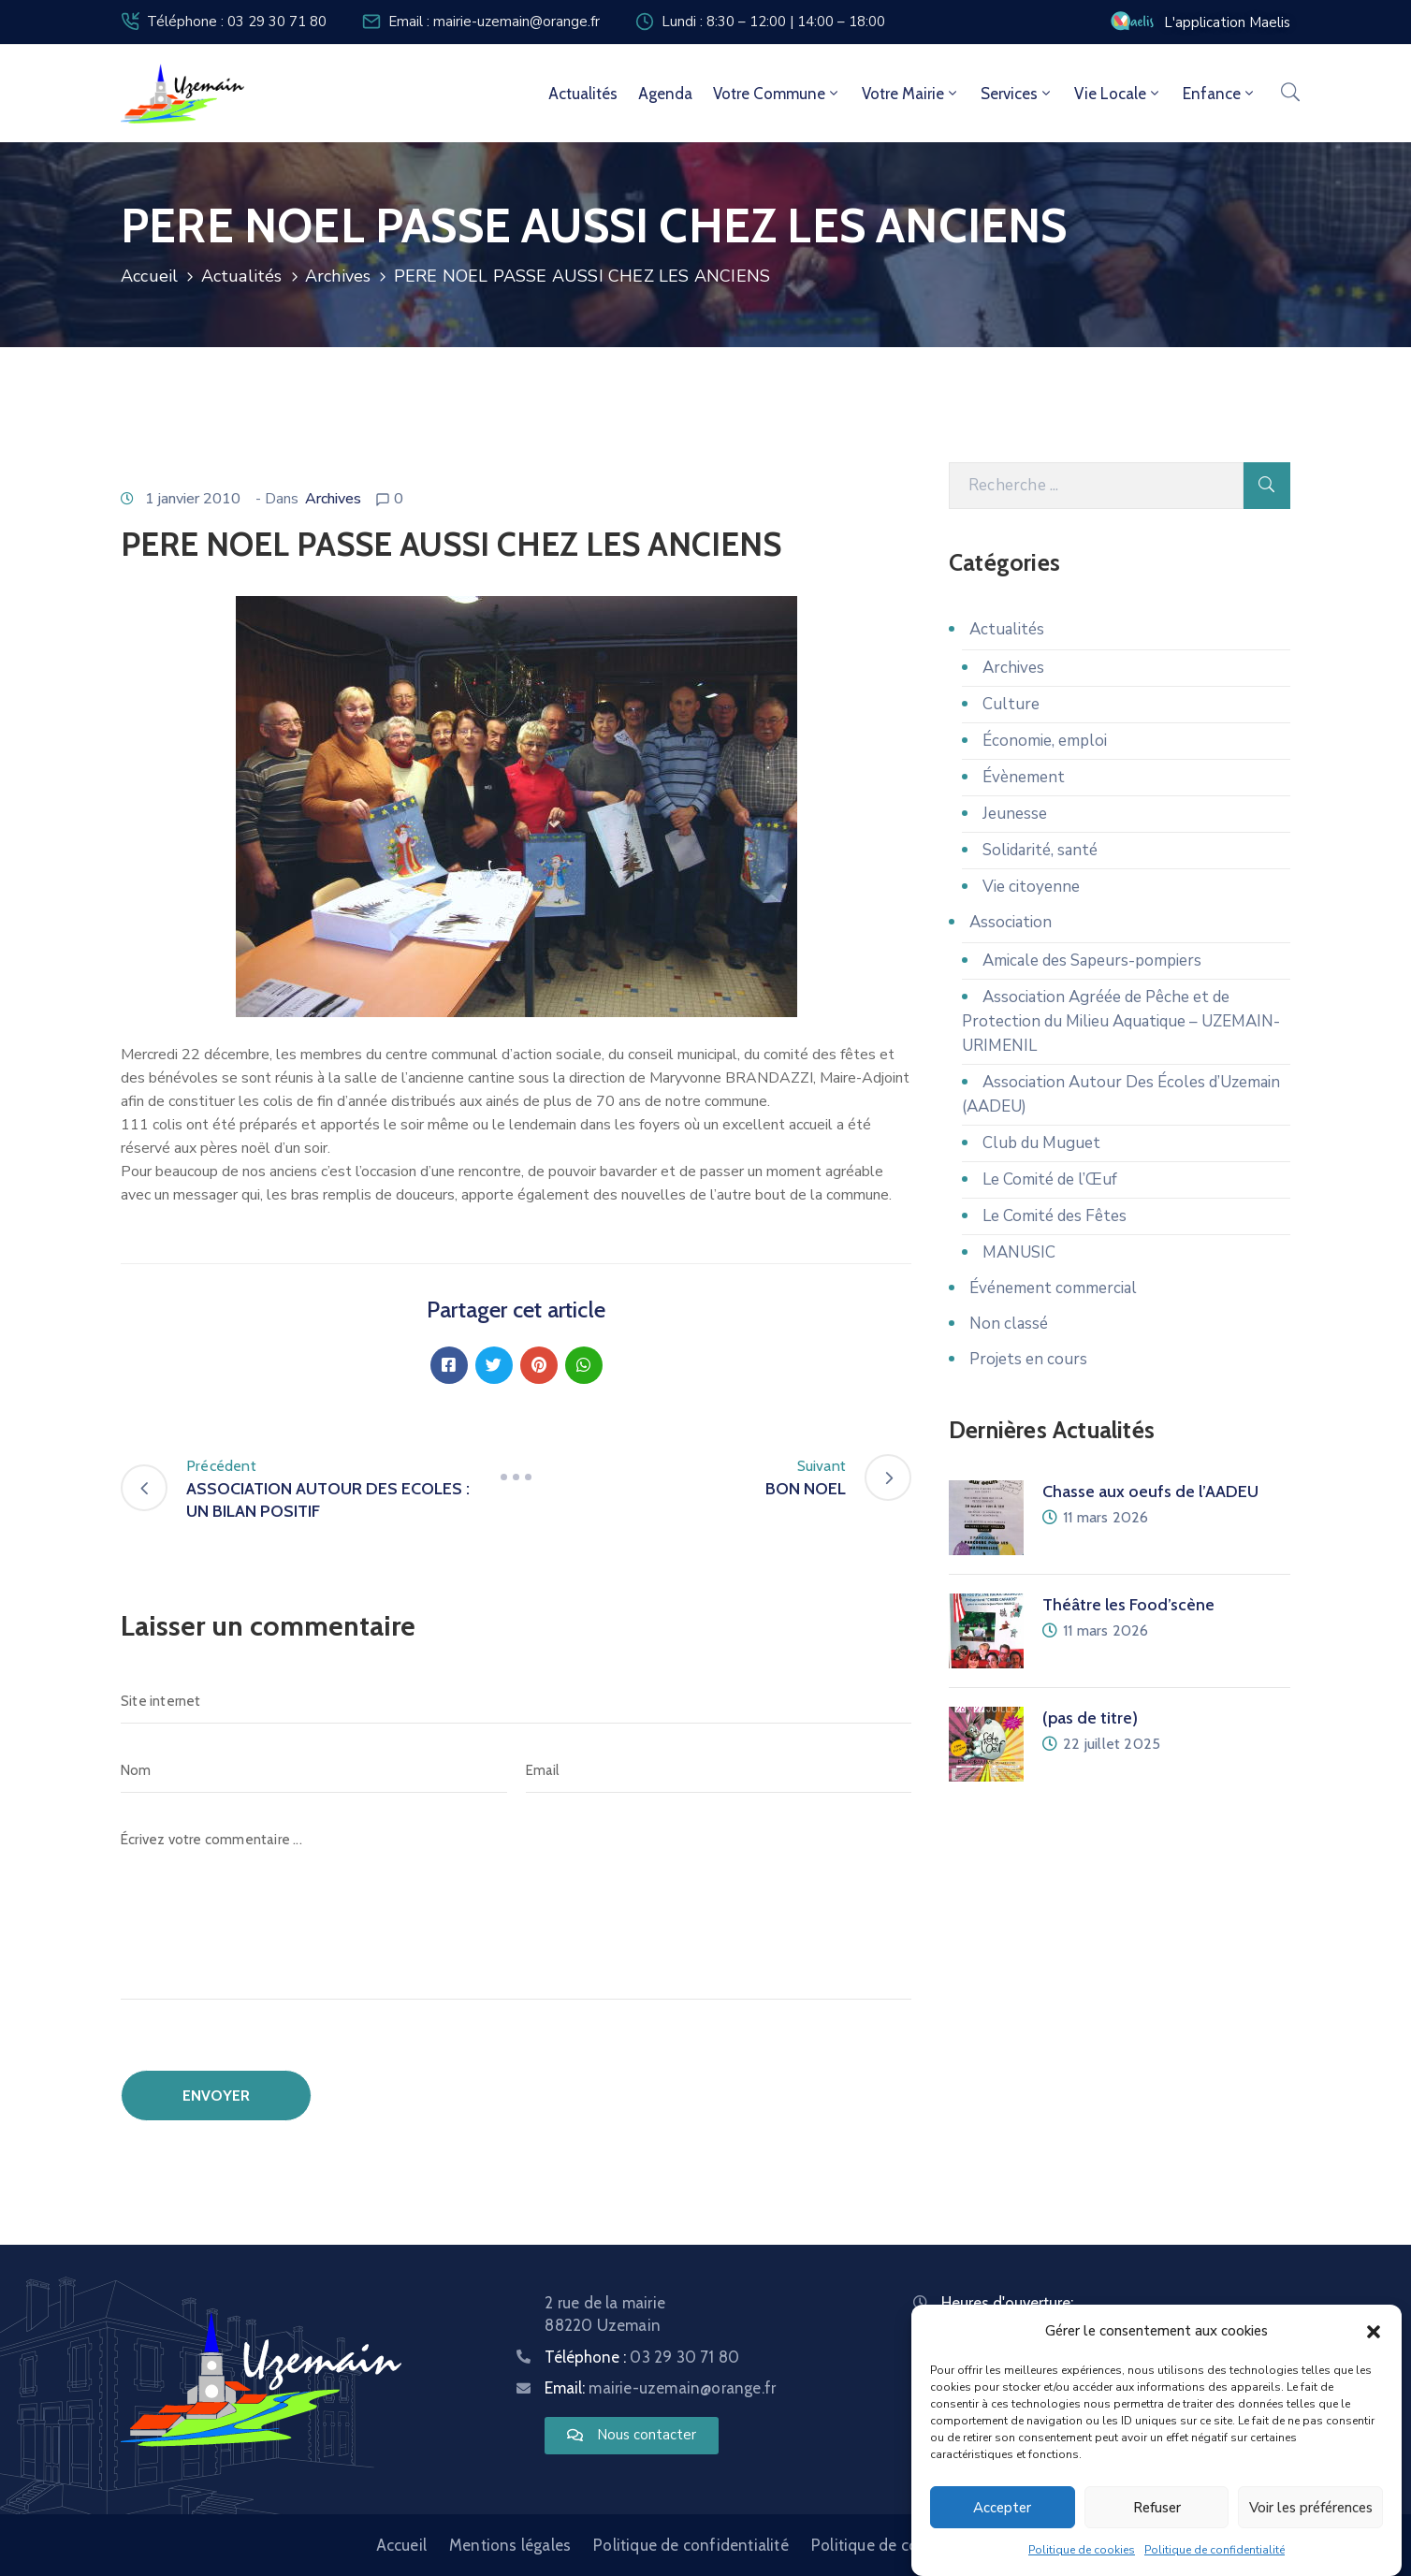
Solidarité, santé (1040, 850)
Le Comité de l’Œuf (1049, 1179)
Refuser (1157, 2507)
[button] (1373, 2331)
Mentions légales (510, 2545)
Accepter (1002, 2507)
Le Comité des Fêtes (1054, 1216)
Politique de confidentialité (1214, 2550)
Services (1017, 93)
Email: (660, 2388)
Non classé (1008, 1323)
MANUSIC (1018, 1252)
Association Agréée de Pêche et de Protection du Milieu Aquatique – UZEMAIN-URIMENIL (1121, 1021)
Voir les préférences (1311, 2507)
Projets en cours (1028, 1359)
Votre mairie (911, 93)
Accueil (149, 276)
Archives (338, 276)
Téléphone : (642, 2357)
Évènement (1023, 777)
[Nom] (314, 1770)
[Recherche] (1096, 485)
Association (1010, 922)
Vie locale (1118, 93)
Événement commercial (1053, 1288)
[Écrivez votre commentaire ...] (516, 1908)
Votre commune (777, 93)
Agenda (665, 93)
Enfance (1220, 93)
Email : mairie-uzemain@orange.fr (494, 21)
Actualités (583, 93)
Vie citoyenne (1031, 886)
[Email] (719, 1770)
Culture (1011, 704)
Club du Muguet (1041, 1143)
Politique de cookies (1081, 2550)
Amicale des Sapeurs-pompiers (1091, 960)
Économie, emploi (1044, 740)
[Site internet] (516, 1701)
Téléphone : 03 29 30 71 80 (237, 21)
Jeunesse (1014, 813)
